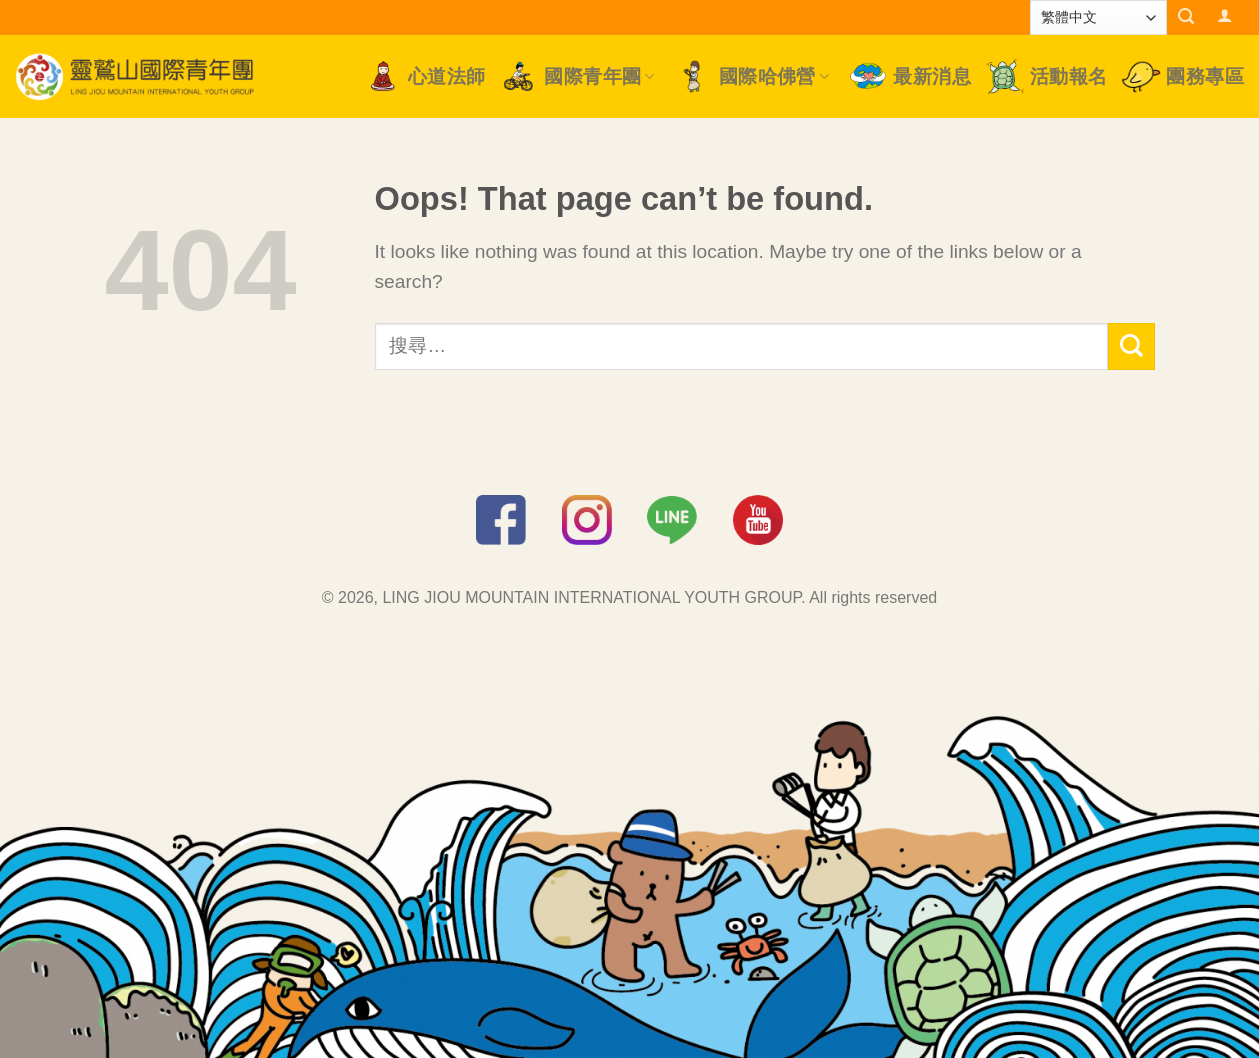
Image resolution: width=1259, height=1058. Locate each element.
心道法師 (424, 76)
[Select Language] (1098, 17)
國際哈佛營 (752, 76)
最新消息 (909, 76)
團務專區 (1182, 76)
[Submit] (1131, 346)
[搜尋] (1186, 16)
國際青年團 (577, 76)
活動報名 (1046, 76)
